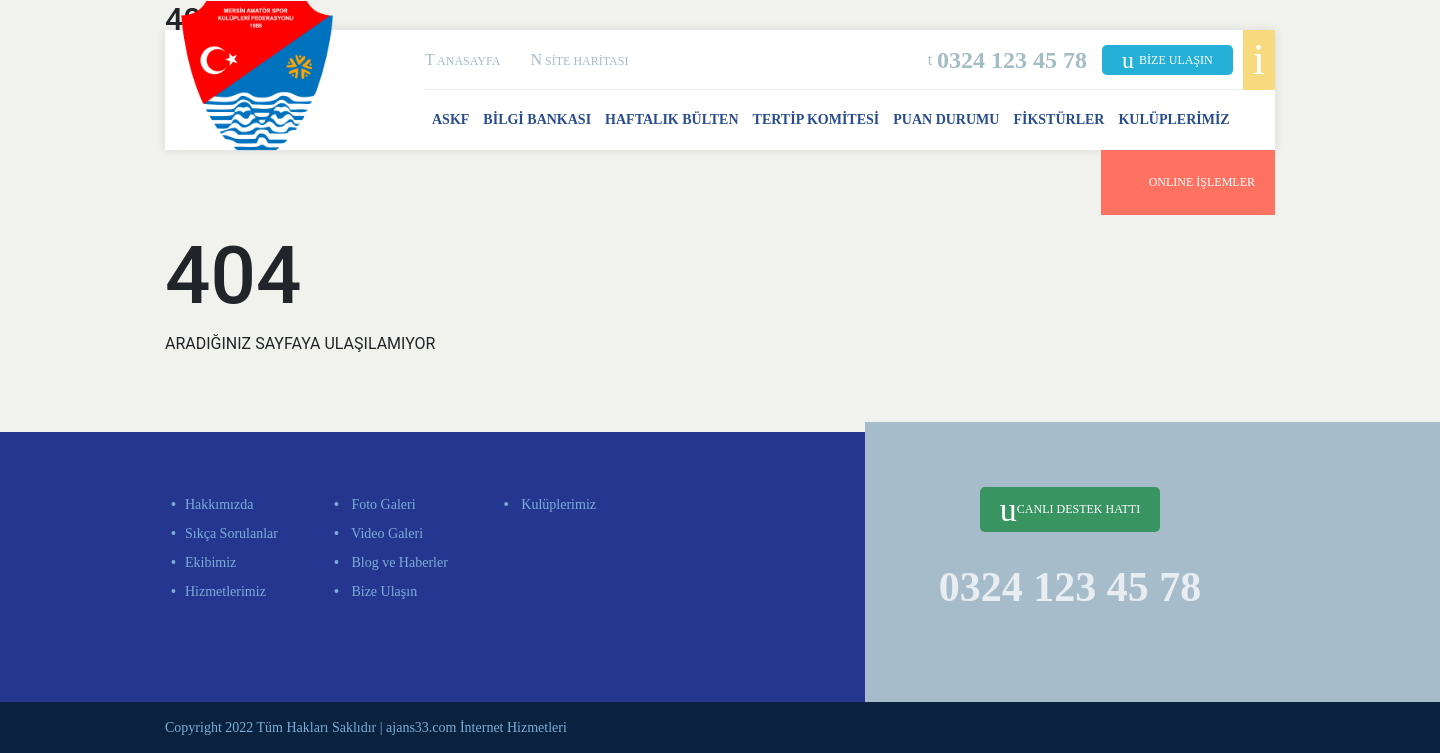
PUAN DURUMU (946, 119)
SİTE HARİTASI (579, 61)
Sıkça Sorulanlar (231, 533)
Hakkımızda (219, 504)
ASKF (450, 119)
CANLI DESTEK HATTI (1070, 509)
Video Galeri (385, 533)
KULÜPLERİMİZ (1173, 119)
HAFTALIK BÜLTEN (671, 119)
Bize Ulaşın (382, 591)
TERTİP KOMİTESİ (816, 119)
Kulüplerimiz (557, 504)
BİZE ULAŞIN (1167, 60)
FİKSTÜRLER (1058, 119)
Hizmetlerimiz (225, 591)
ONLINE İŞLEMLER (1188, 179)
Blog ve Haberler (398, 562)
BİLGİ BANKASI (537, 119)
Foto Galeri (382, 504)
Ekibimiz (210, 562)
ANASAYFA (462, 61)
